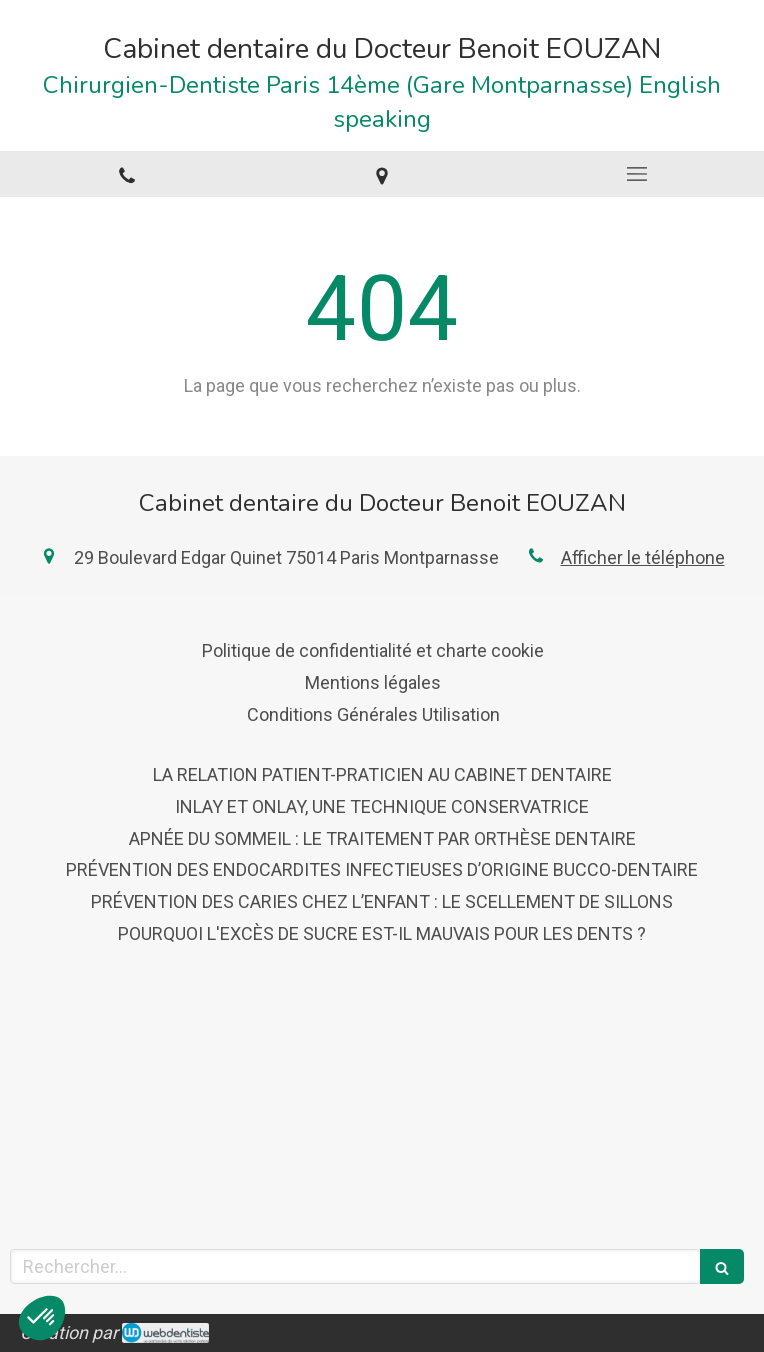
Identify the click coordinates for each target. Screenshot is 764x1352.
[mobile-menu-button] (636, 174)
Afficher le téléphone (643, 557)
